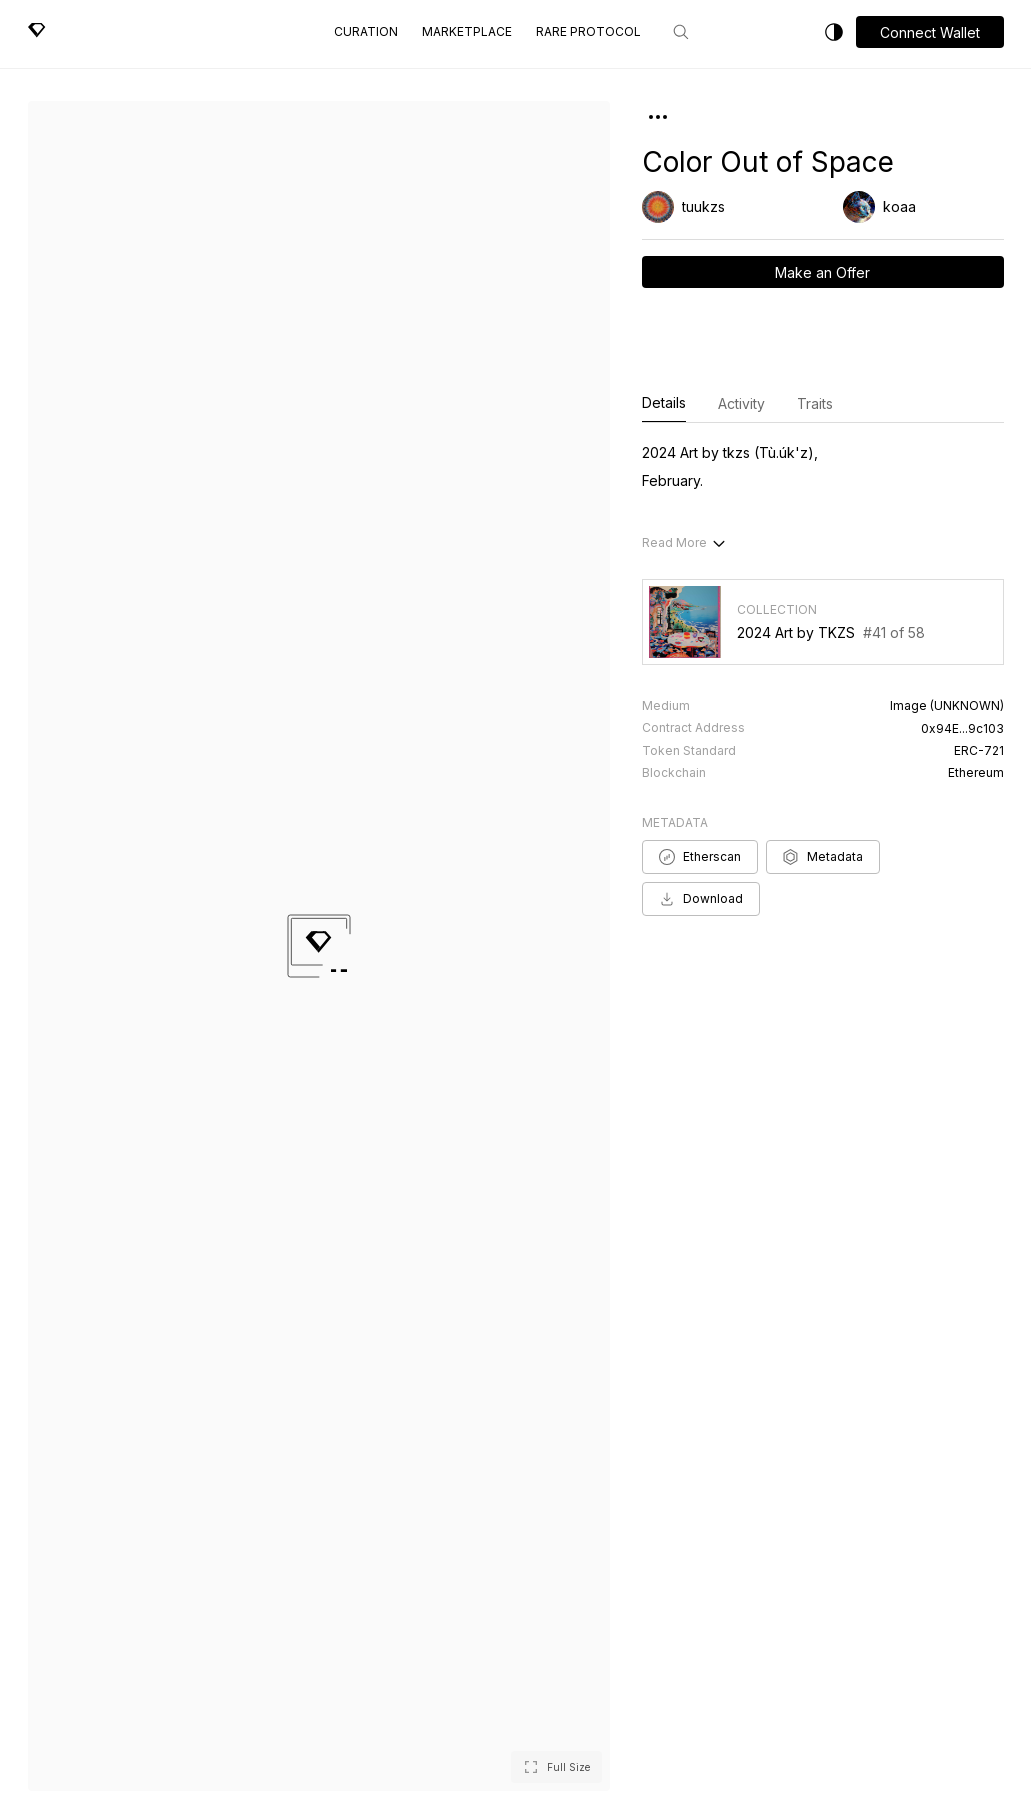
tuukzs (703, 206)
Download (701, 899)
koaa (899, 206)
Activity (741, 403)
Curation (366, 31)
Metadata (823, 857)
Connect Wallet (930, 32)
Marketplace (467, 31)
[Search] (681, 32)
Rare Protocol (588, 31)
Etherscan (700, 857)
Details (664, 404)
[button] (930, 32)
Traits (815, 403)
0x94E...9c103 (962, 728)
